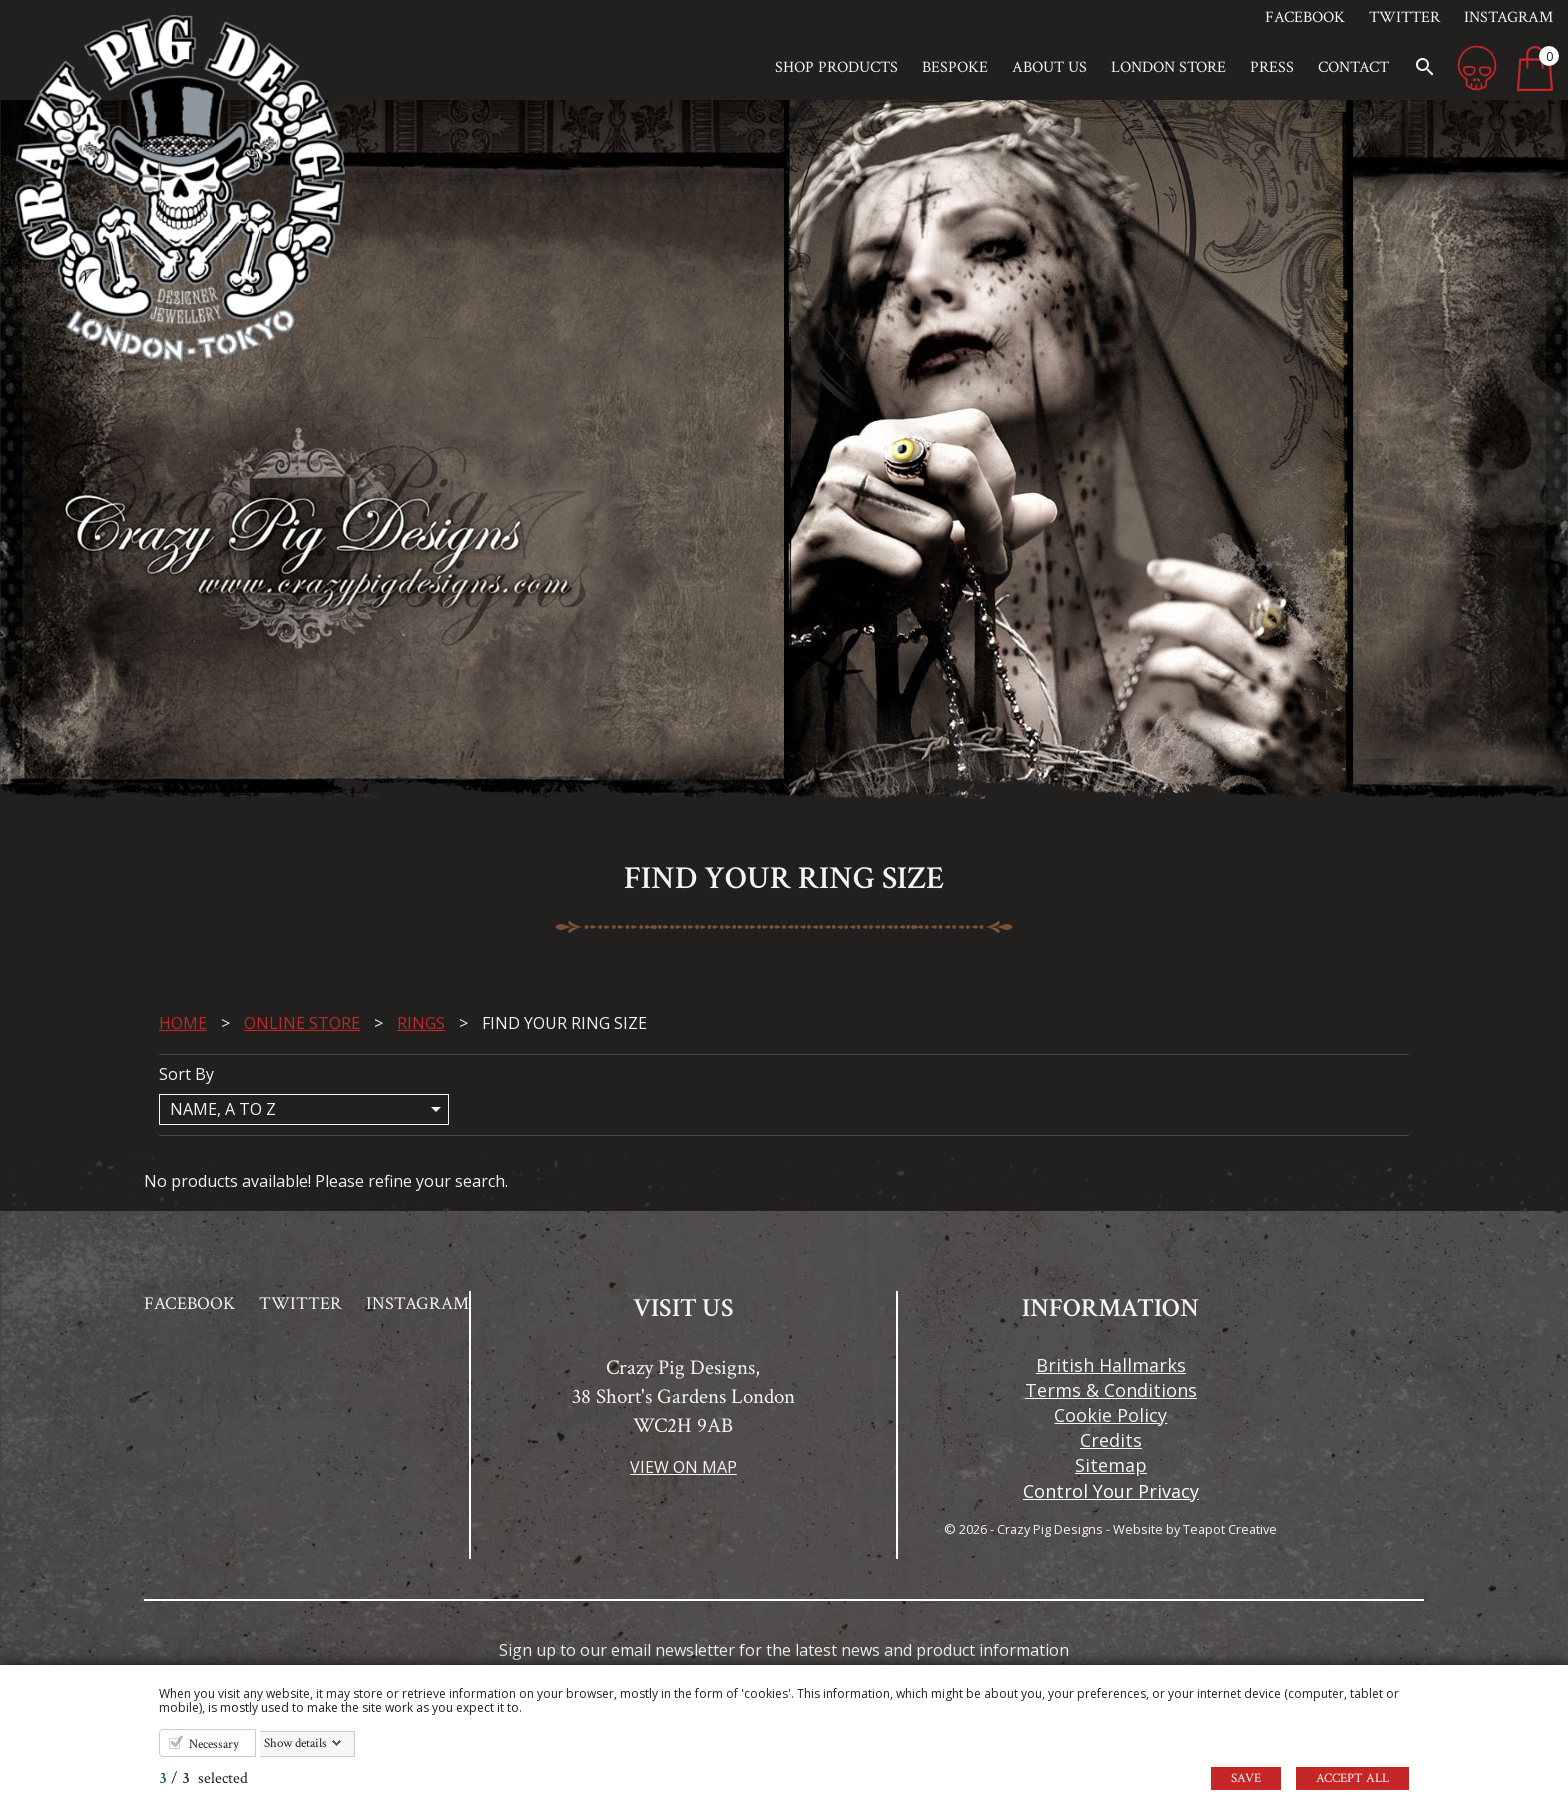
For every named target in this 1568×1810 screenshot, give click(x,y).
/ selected (203, 1778)
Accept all (1352, 1778)
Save (1246, 1778)
